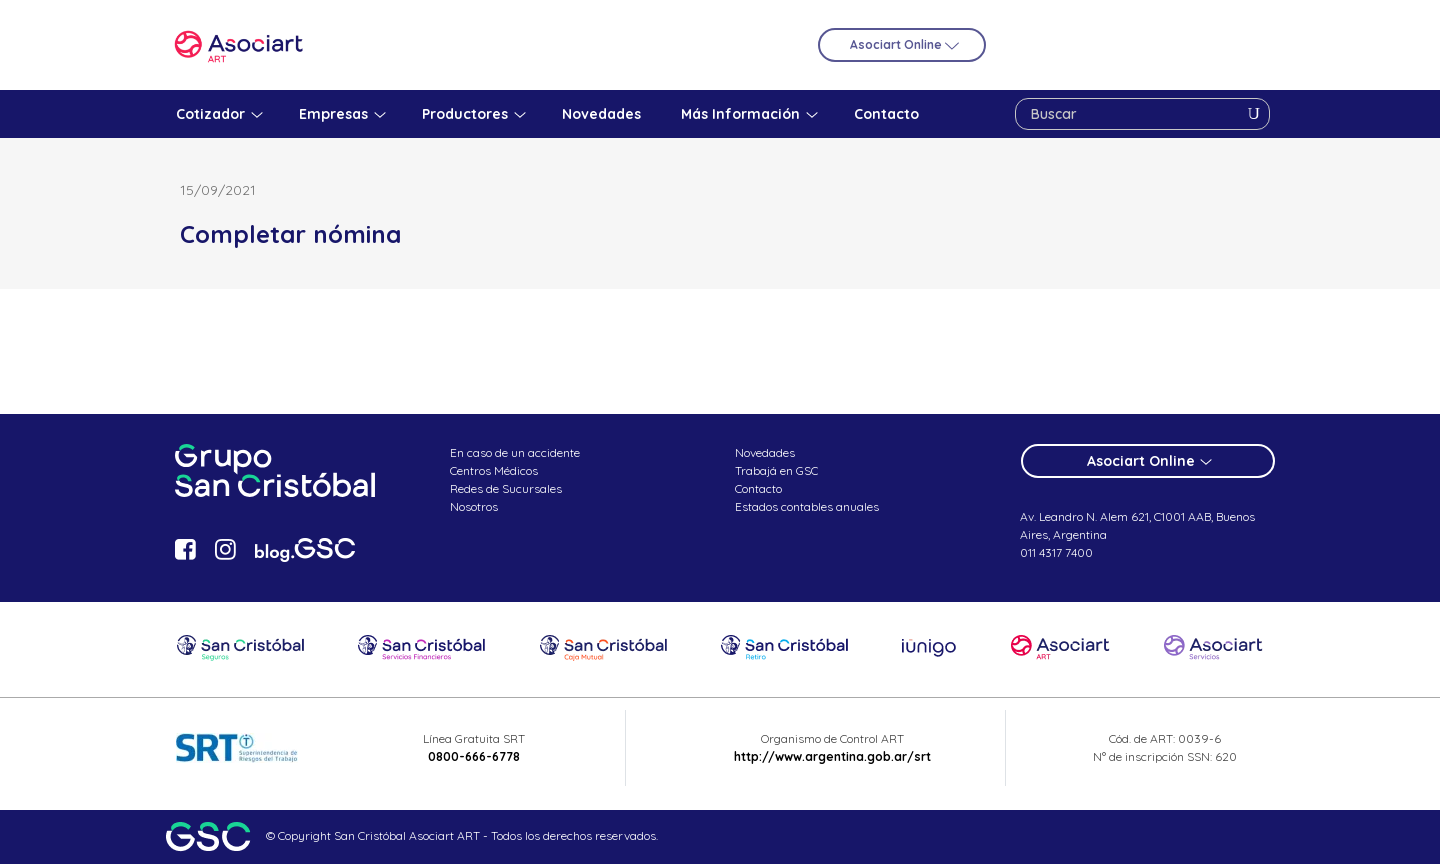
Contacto (758, 488)
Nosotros (474, 506)
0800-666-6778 (474, 756)
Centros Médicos (494, 470)
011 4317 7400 (1056, 552)
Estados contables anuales (807, 506)
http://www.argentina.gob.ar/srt (832, 756)
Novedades (765, 452)
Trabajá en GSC (776, 470)
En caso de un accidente (515, 452)
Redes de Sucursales (506, 488)
